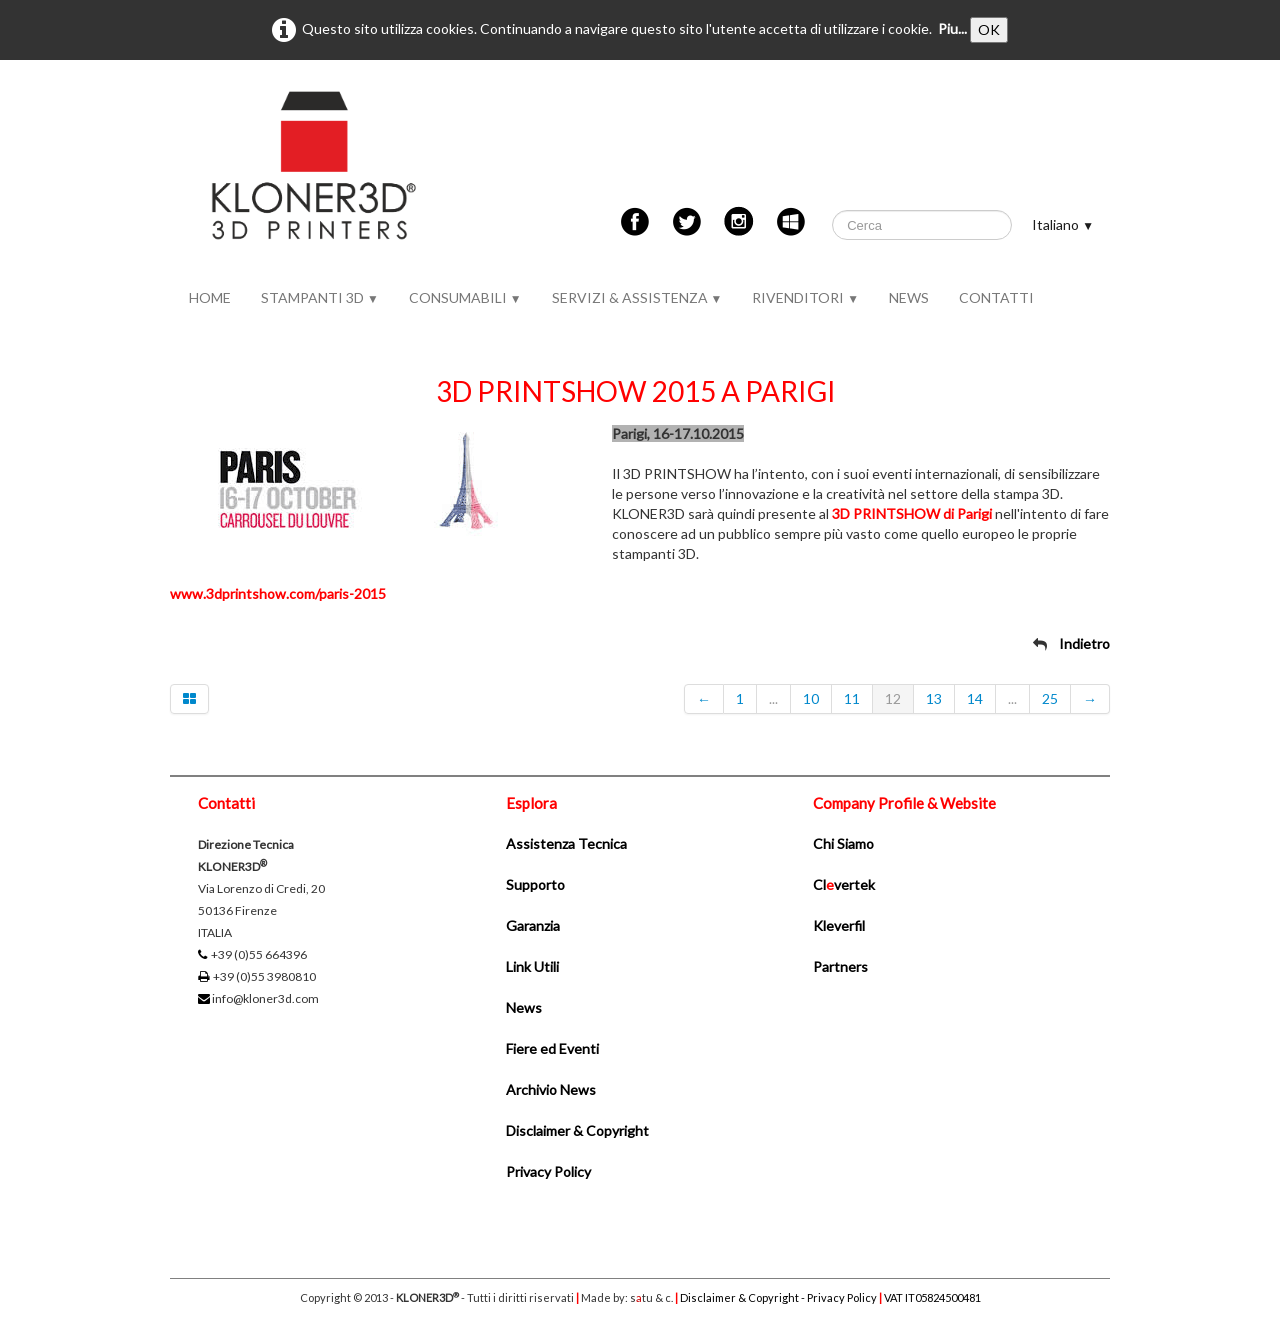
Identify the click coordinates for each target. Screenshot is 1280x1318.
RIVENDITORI (805, 297)
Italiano (1063, 224)
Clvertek (844, 884)
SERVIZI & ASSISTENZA (637, 297)
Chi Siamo (843, 843)
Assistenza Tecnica (566, 843)
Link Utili (532, 966)
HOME (210, 297)
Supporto (535, 884)
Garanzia (533, 925)
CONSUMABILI (465, 297)
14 (975, 698)
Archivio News (551, 1089)
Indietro (1084, 643)
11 (852, 698)
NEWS (909, 297)
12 (893, 698)
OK (989, 29)
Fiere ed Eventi (552, 1048)
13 (934, 698)
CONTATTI (996, 297)
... (773, 698)
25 (1050, 698)
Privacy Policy (548, 1171)
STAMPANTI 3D (320, 297)
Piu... (952, 28)
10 (811, 698)
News (524, 1007)
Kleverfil (839, 925)
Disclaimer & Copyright (577, 1130)
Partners (840, 966)
